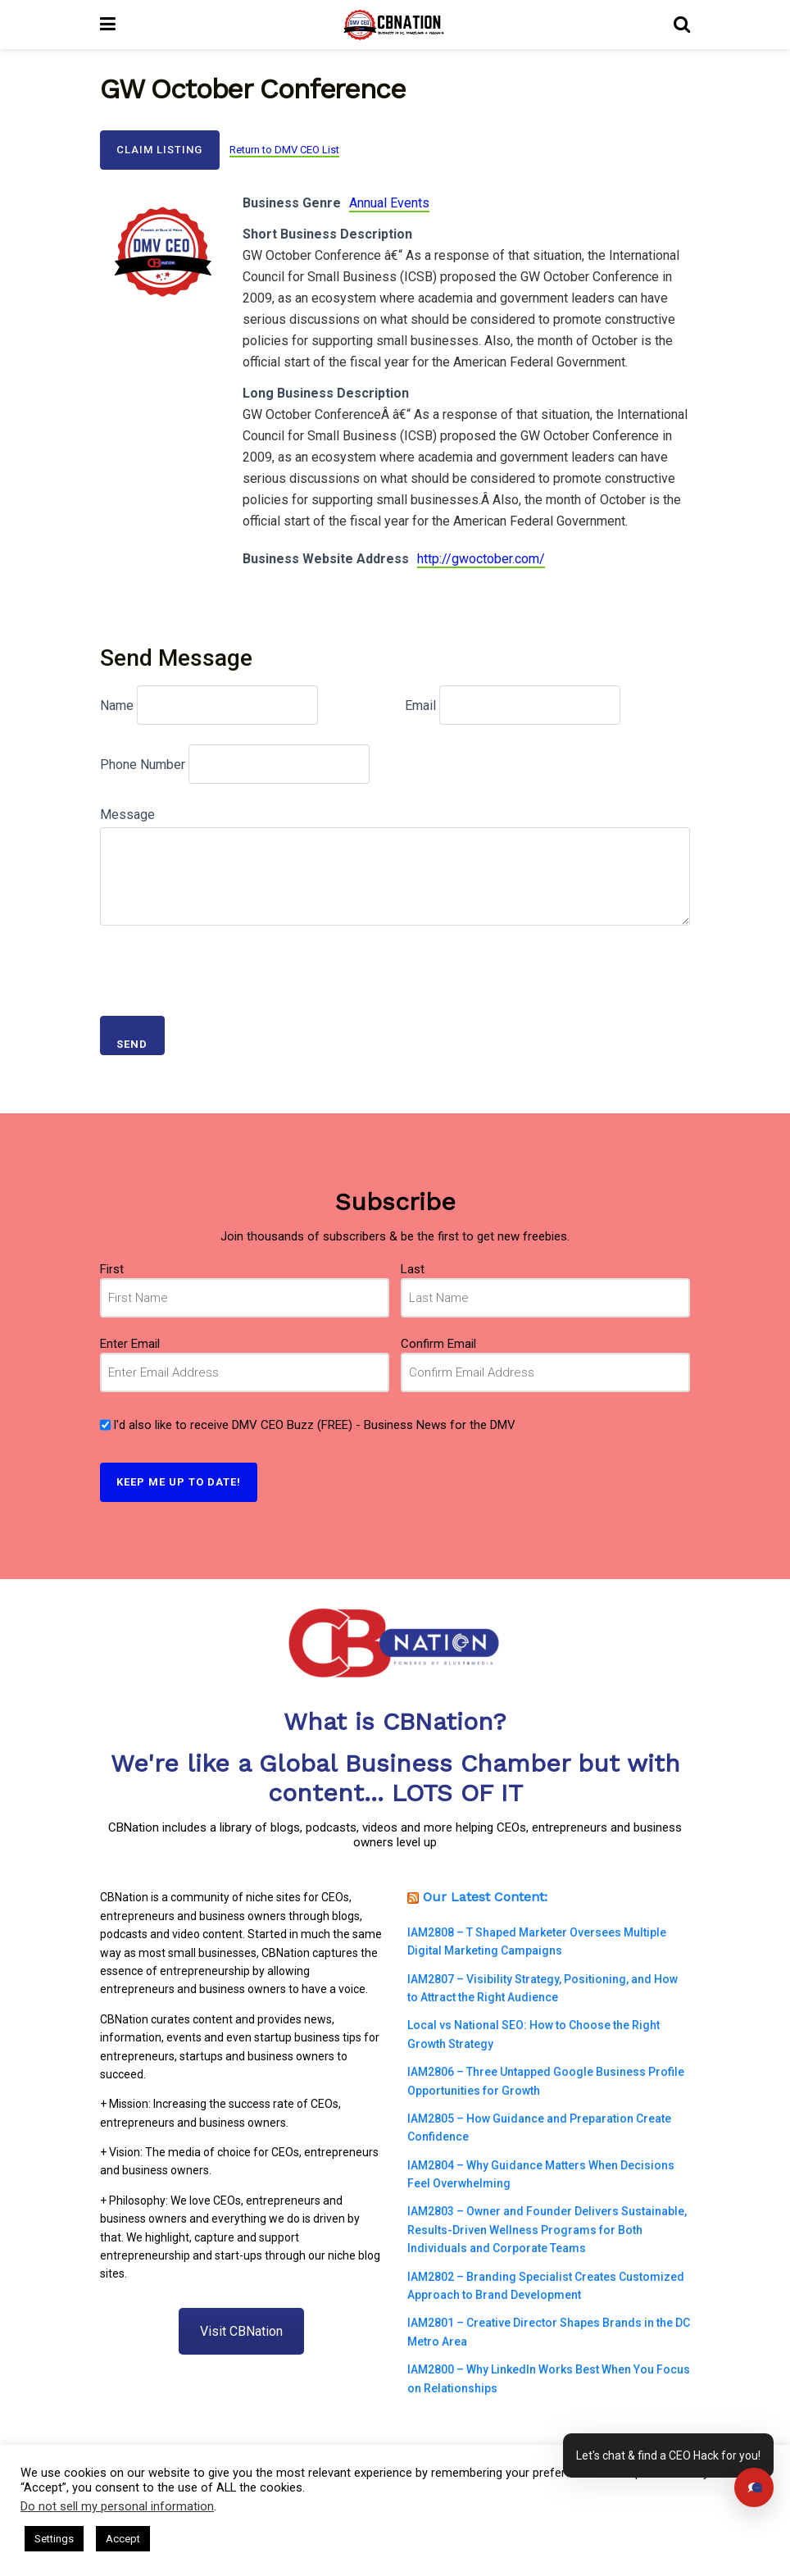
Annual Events (389, 203)
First (112, 1269)
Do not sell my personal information (117, 2506)
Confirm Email (438, 1343)
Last (413, 1269)
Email (420, 705)
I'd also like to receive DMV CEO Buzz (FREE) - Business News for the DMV (314, 1425)
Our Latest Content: (485, 1897)
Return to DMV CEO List (284, 149)
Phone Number (142, 764)
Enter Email (130, 1343)
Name (117, 705)
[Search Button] (682, 24)
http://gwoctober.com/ (481, 559)
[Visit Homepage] (395, 24)
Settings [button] (54, 2539)
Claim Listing (159, 149)
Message (127, 814)
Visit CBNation (241, 2331)
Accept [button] (123, 2539)
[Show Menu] (108, 24)
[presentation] (224, 964)
